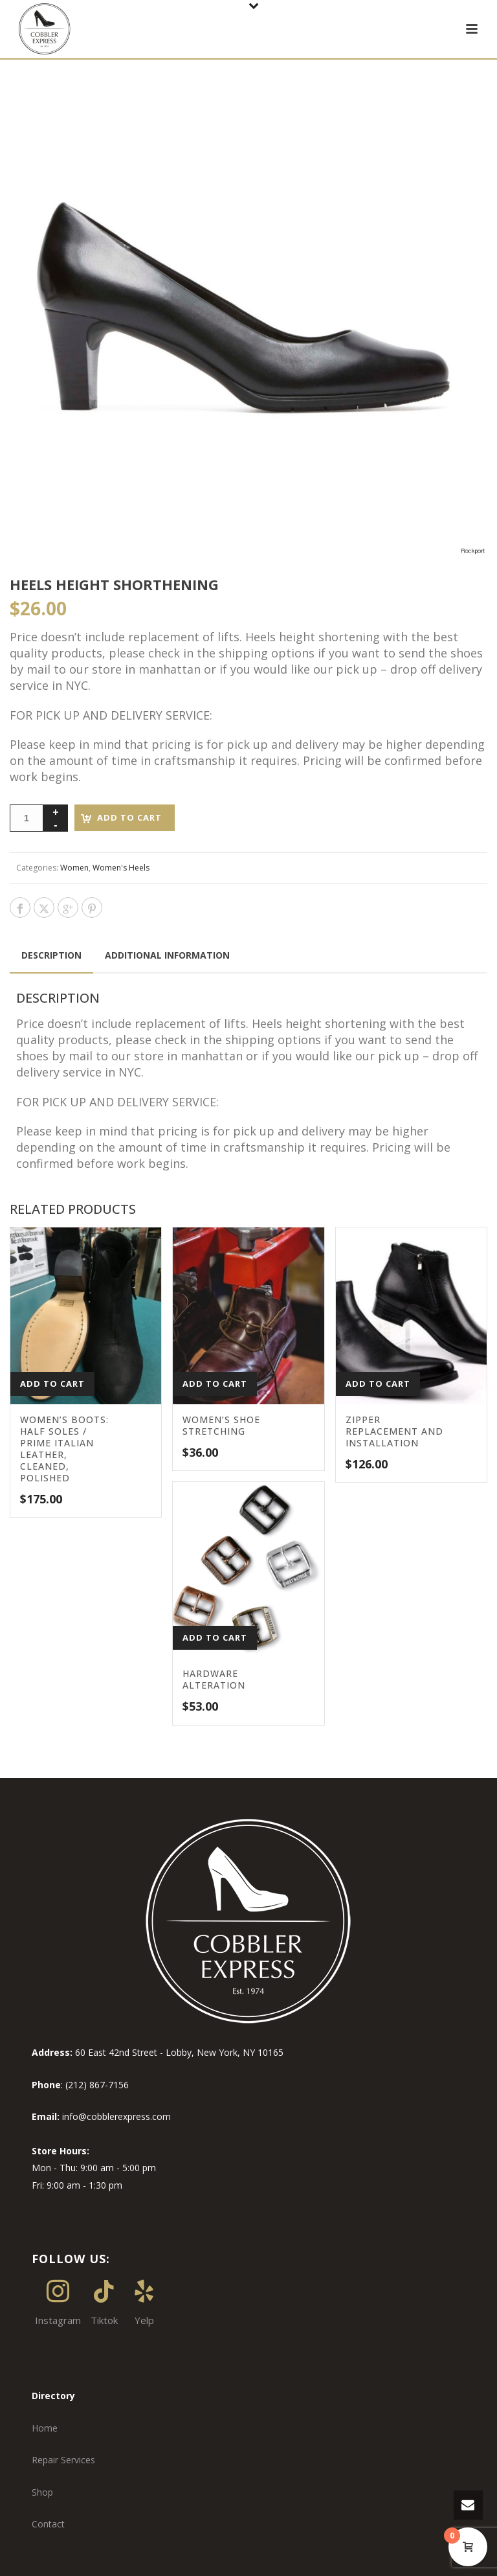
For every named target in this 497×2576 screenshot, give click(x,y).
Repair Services (63, 2460)
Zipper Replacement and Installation (394, 1431)
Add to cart (129, 817)
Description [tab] (51, 955)
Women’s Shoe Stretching (221, 1425)
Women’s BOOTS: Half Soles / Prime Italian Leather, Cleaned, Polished (64, 1448)
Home (45, 2428)
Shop (42, 2492)
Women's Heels (121, 867)
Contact (48, 2524)
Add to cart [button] (52, 1383)
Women (74, 867)
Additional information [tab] (167, 955)
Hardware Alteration (213, 1679)
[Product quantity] (26, 818)
